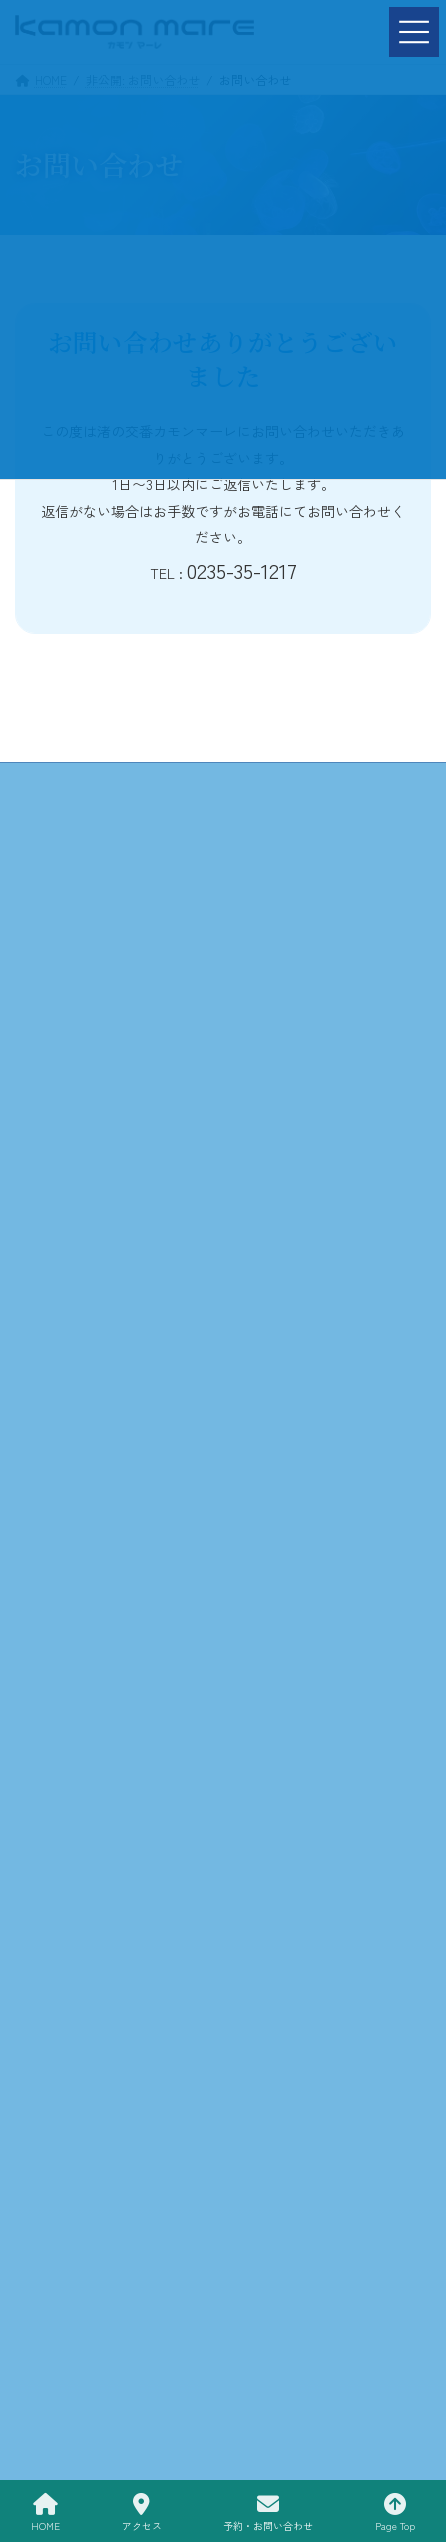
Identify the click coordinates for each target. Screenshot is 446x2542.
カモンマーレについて (327, 786)
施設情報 (119, 835)
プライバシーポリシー (327, 933)
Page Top (395, 2512)
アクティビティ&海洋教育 (327, 835)
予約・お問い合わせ (119, 933)
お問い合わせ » (223, 1263)
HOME (119, 786)
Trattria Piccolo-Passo (119, 884)
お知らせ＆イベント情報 (327, 884)
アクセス (142, 2512)
